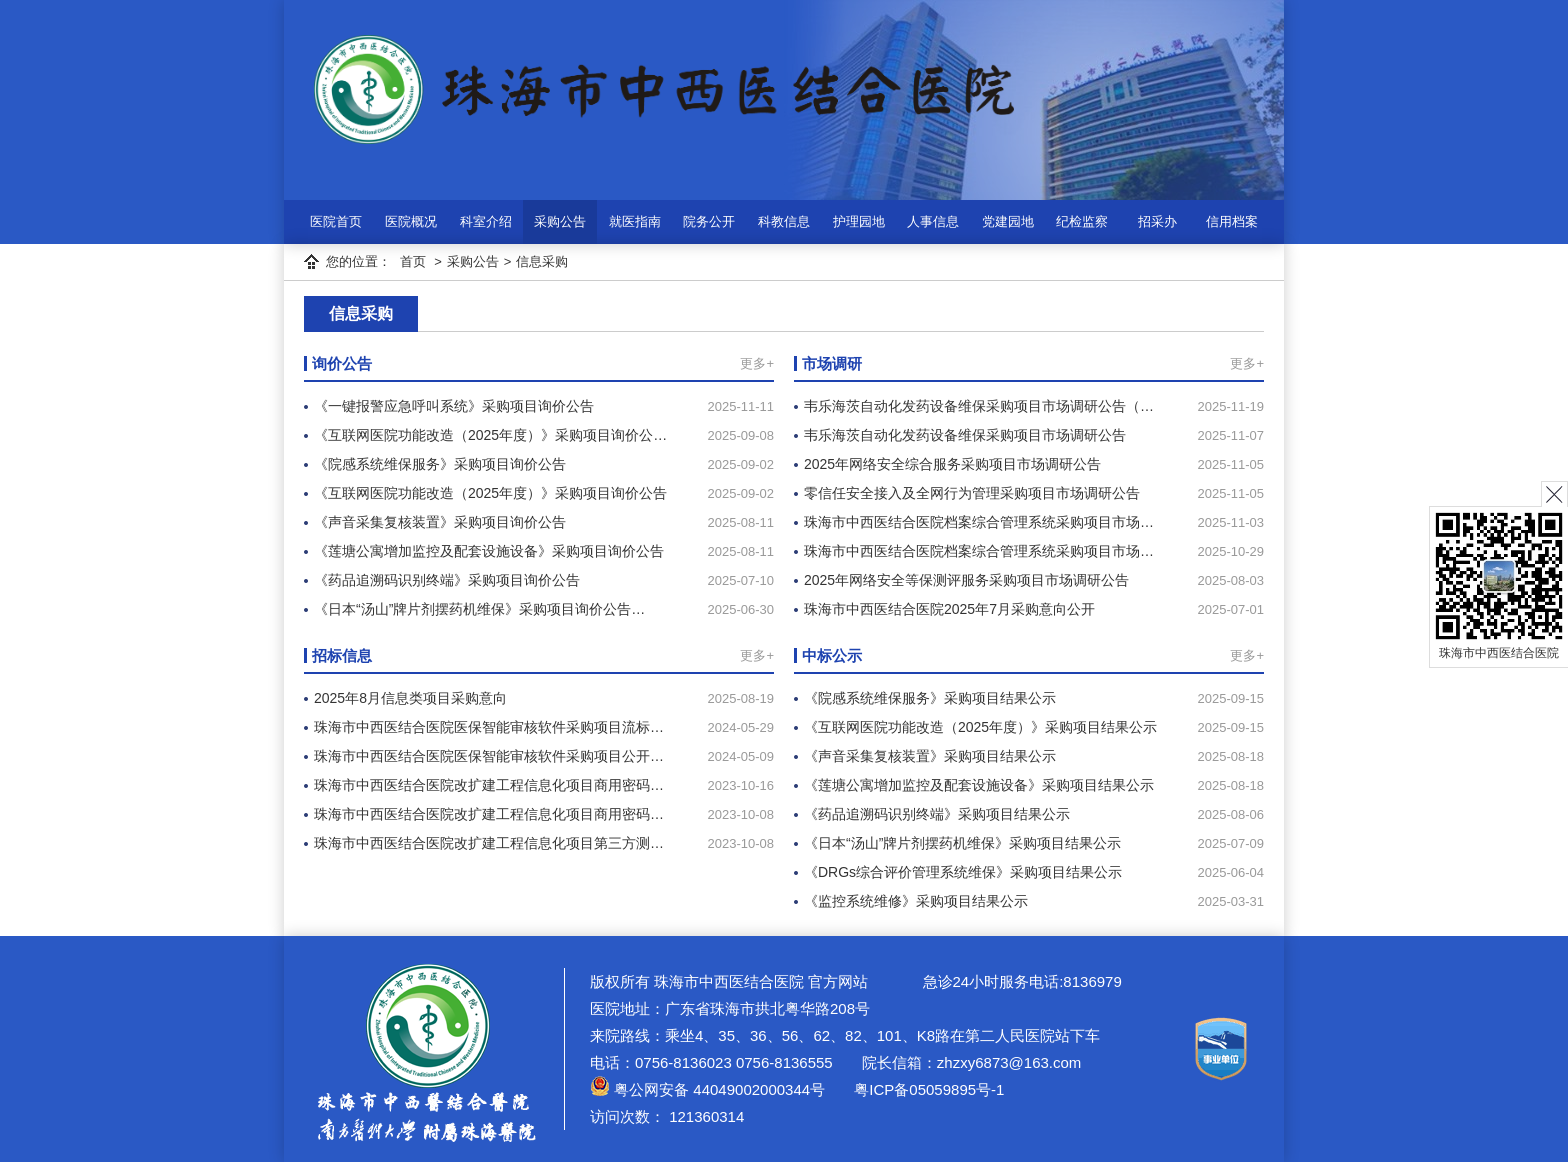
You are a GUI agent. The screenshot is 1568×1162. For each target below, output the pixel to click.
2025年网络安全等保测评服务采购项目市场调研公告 (966, 580)
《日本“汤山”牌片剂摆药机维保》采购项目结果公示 (962, 843)
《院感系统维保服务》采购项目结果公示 (930, 698)
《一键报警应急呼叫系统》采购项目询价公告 (454, 406)
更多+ (757, 363)
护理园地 (859, 221)
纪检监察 (1082, 221)
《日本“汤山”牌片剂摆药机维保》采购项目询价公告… (479, 609)
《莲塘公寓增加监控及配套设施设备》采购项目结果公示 (979, 785)
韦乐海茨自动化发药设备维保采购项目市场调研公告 (965, 435)
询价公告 (342, 363)
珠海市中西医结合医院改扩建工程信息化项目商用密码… (489, 785)
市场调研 (832, 363)
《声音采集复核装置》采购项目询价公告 (440, 522)
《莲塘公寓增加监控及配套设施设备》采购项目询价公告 (489, 551)
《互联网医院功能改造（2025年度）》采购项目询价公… (490, 435)
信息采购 (542, 261)
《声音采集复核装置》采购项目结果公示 (930, 756)
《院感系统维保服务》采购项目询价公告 (440, 464)
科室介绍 (486, 221)
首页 (413, 261)
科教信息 (784, 221)
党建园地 (1008, 221)
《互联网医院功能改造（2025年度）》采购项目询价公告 (490, 493)
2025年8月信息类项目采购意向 (410, 698)
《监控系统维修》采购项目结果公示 (916, 901)
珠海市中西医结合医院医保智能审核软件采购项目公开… (489, 756)
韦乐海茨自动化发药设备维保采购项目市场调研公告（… (979, 406)
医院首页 (336, 221)
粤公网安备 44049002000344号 (707, 1089)
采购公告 (560, 221)
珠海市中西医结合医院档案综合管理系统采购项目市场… (979, 522)
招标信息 (342, 655)
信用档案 (1232, 221)
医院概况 (411, 221)
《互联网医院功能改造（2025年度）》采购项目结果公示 (980, 727)
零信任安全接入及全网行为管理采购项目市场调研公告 (972, 493)
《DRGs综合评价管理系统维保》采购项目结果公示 (963, 872)
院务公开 (709, 221)
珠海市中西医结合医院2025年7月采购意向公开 (949, 609)
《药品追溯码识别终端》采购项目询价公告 (447, 580)
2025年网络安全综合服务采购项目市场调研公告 (952, 464)
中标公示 (832, 655)
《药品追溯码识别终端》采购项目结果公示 (937, 814)
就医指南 (635, 221)
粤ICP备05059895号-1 (927, 1089)
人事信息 (933, 221)
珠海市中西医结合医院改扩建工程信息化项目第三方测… (489, 843)
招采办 (1157, 221)
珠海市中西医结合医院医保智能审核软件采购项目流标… (489, 727)
